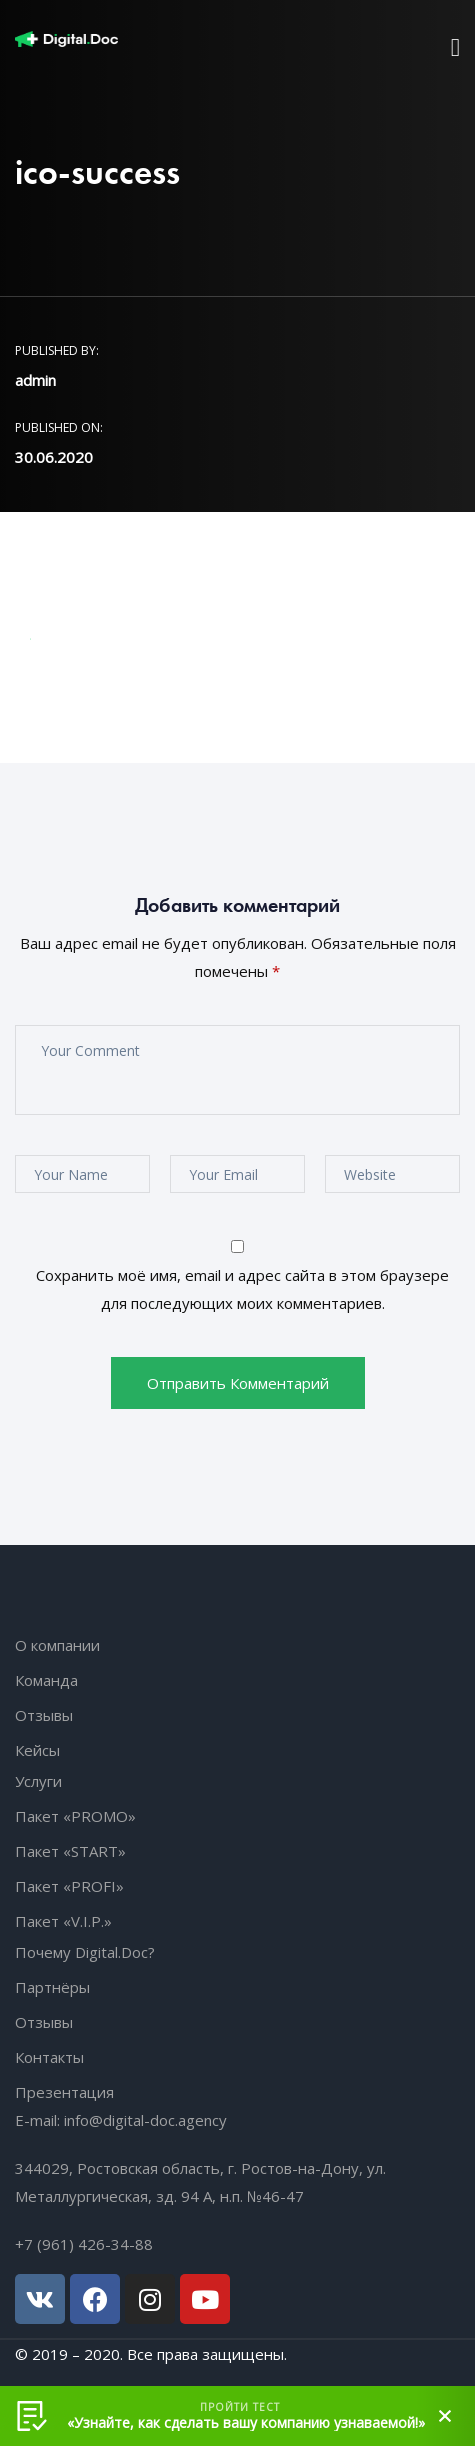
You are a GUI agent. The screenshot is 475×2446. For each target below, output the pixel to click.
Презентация (64, 2092)
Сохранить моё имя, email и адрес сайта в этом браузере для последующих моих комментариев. (242, 1289)
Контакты (49, 2057)
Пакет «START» (70, 1851)
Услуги (38, 1781)
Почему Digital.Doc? (85, 1952)
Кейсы (37, 1750)
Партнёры (52, 1987)
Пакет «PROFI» (69, 1886)
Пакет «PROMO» (75, 1816)
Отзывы (44, 1715)
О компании (57, 1645)
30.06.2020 (54, 457)
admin (35, 380)
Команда (46, 1680)
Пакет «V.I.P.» (63, 1921)
